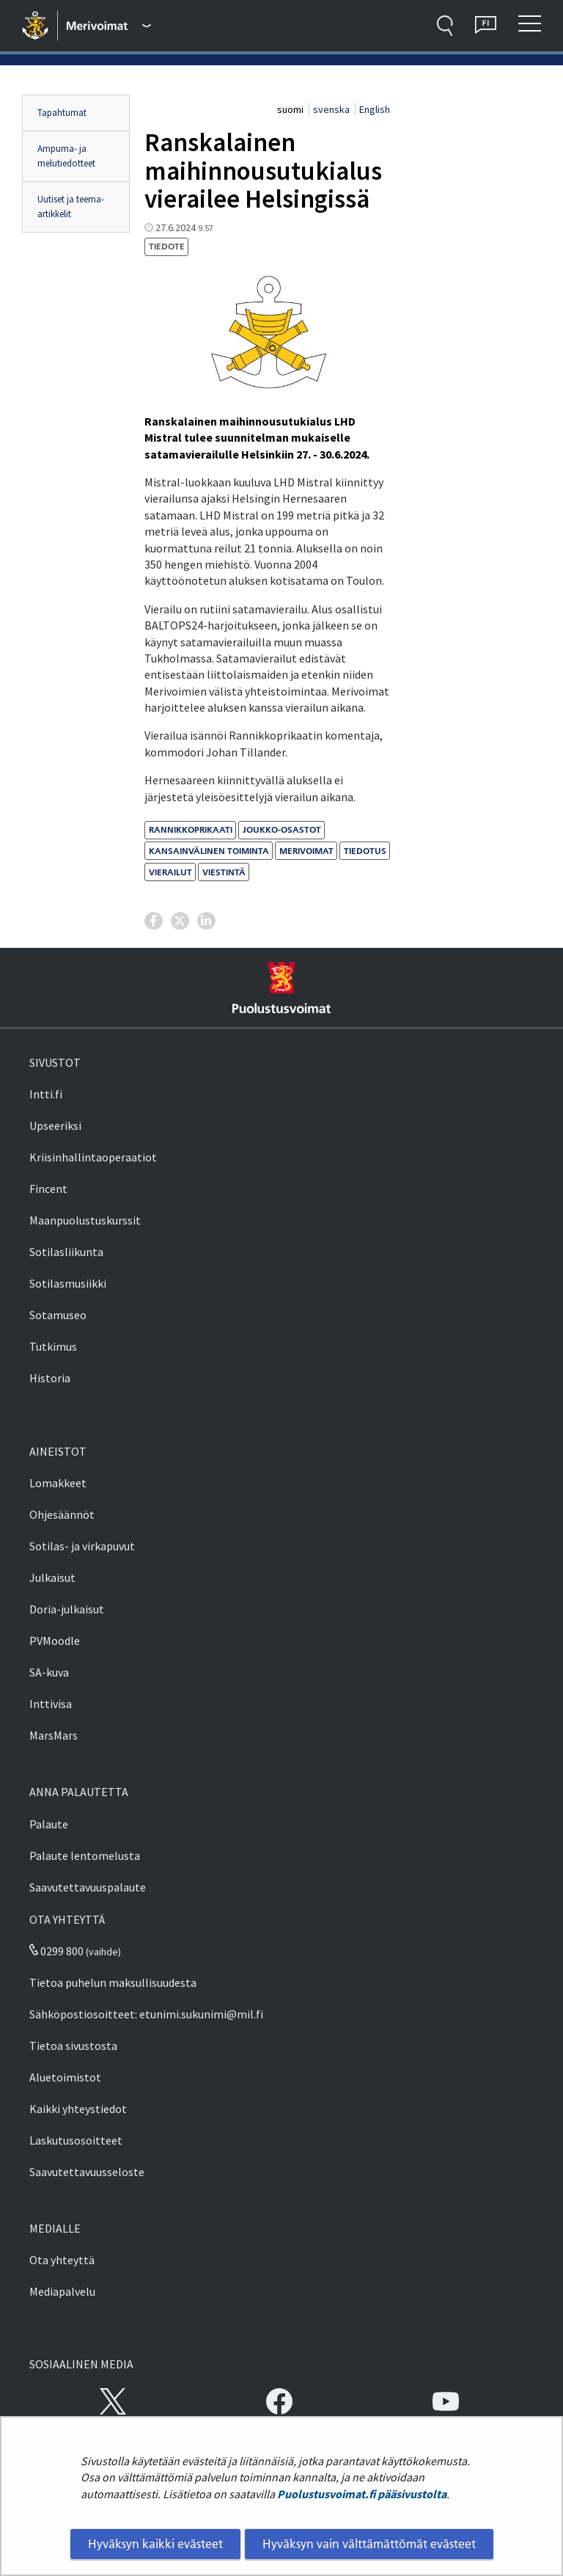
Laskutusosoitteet (75, 2140)
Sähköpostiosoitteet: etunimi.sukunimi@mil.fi (146, 2014)
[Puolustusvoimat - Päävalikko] (109, 25)
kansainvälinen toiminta (209, 850)
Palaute (48, 1824)
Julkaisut (52, 1577)
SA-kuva (49, 1672)
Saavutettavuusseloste (86, 2171)
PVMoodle (54, 1640)
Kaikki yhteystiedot (78, 2108)
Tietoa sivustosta (73, 2045)
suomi (291, 109)
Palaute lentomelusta (84, 1855)
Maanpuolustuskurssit (85, 1220)
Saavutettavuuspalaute (87, 1887)
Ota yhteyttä (62, 2259)
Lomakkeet (58, 1482)
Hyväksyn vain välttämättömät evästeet (369, 2543)
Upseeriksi (55, 1125)
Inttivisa (50, 1703)
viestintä (224, 871)
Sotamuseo (58, 1314)
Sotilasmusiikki (67, 1283)
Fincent (48, 1188)
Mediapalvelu (62, 2291)
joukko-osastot (282, 829)
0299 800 (56, 1951)
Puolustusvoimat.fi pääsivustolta (361, 2493)
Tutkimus (53, 1346)
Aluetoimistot (65, 2077)
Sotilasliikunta (66, 1251)
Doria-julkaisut (66, 1609)
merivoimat (306, 850)
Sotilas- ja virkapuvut (82, 1546)
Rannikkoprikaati (190, 829)
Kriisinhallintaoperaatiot (93, 1157)
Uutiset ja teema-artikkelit (70, 206)
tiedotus (365, 850)
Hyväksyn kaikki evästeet (155, 2543)
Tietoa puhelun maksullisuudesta (112, 1982)
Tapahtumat (62, 112)
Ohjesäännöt (62, 1514)
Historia (49, 1378)
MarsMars (53, 1735)
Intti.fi (45, 1094)
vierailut (170, 871)
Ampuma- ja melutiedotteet (66, 155)
